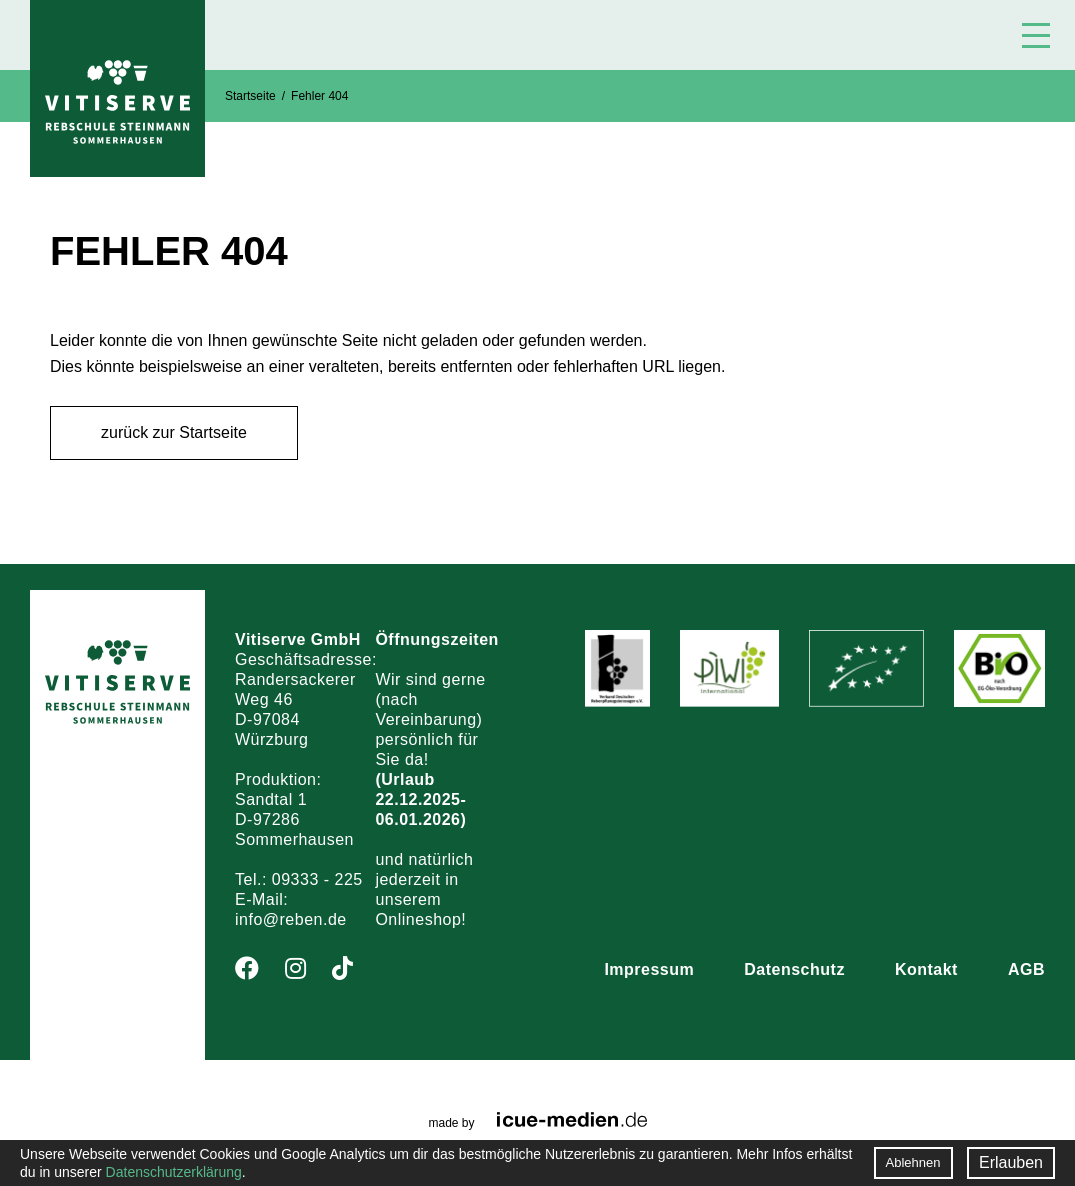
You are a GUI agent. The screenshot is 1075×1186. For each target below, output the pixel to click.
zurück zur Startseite (174, 432)
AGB (1026, 969)
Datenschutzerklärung (174, 1172)
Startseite (250, 96)
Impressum (649, 969)
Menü (1036, 35)
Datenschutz (794, 969)
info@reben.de (291, 919)
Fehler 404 (319, 96)
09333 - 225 (317, 879)
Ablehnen (913, 1162)
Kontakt (926, 969)
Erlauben (1011, 1162)
